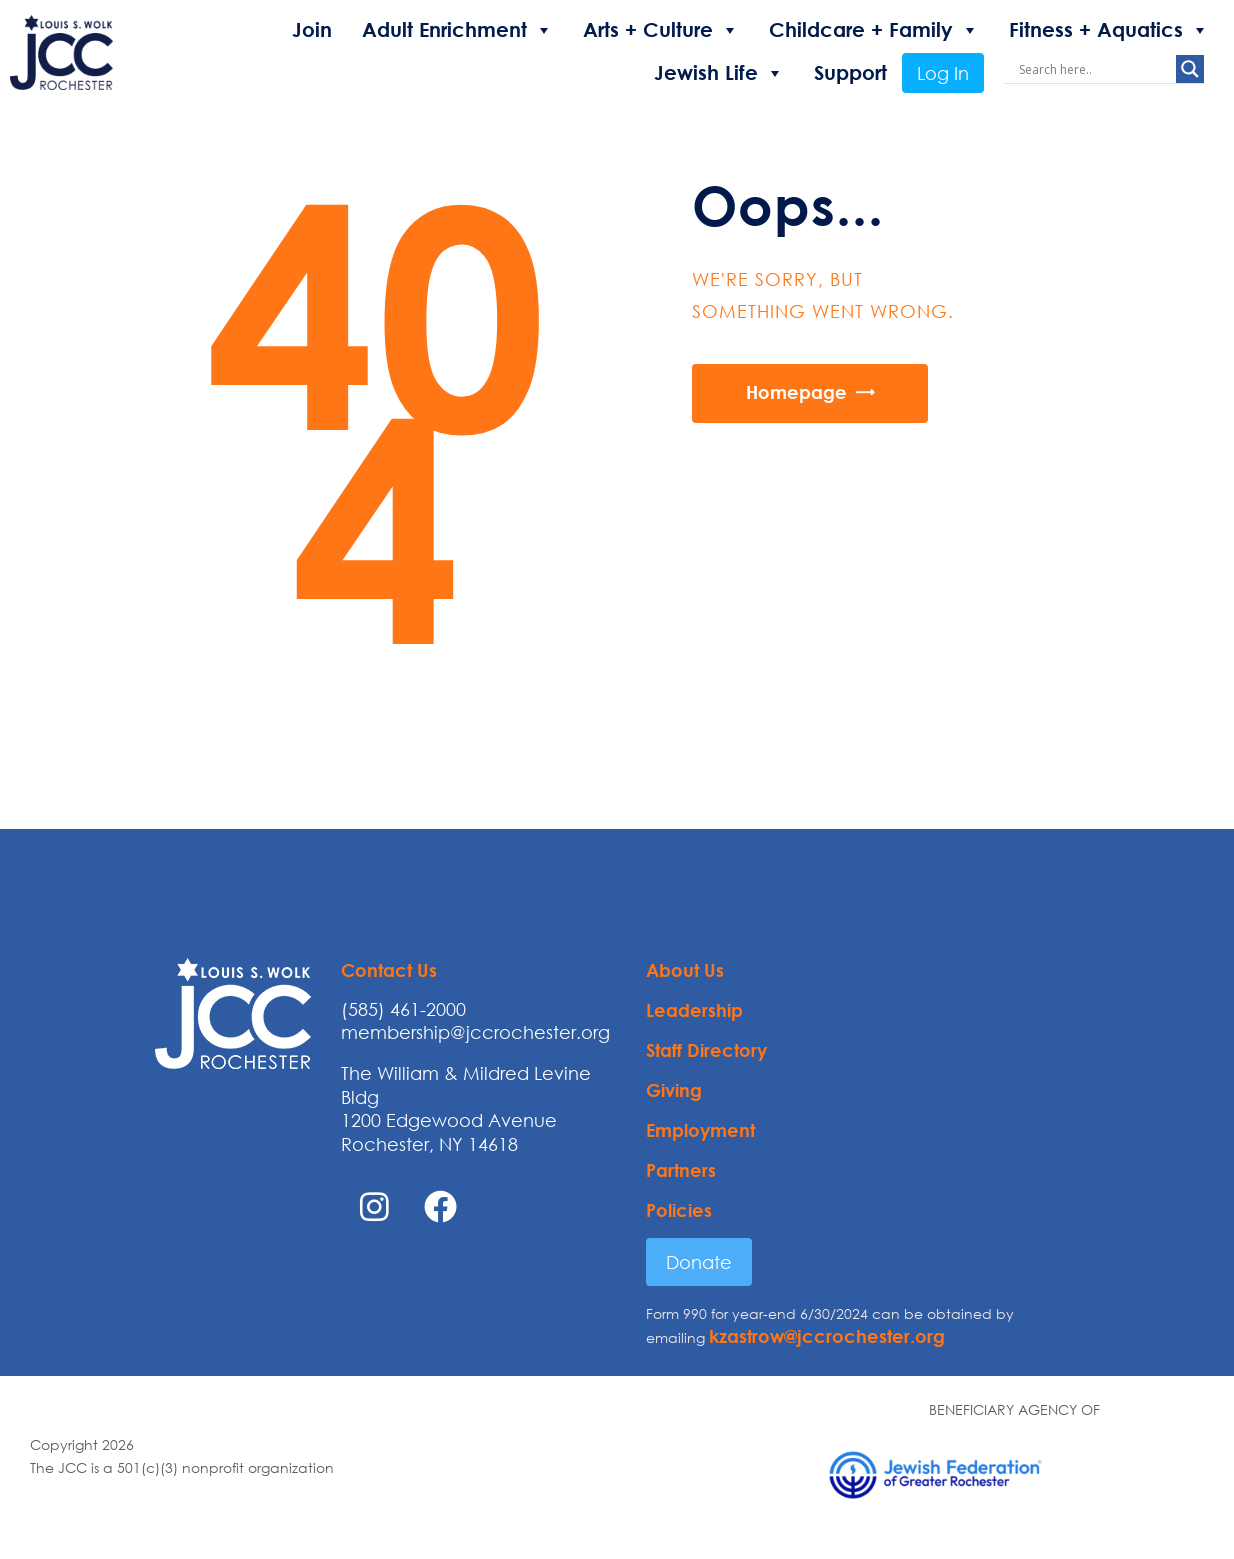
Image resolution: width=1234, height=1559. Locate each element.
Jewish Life (719, 73)
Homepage (796, 392)
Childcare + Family (874, 30)
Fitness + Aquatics (1109, 30)
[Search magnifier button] (1190, 69)
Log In (943, 73)
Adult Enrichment (457, 30)
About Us (685, 970)
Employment (700, 1130)
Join (312, 29)
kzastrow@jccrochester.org (827, 1336)
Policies (679, 1210)
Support (850, 72)
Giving (674, 1090)
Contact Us (389, 970)
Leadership (694, 1010)
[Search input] (1095, 69)
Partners (681, 1170)
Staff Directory (706, 1050)
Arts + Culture (661, 30)
